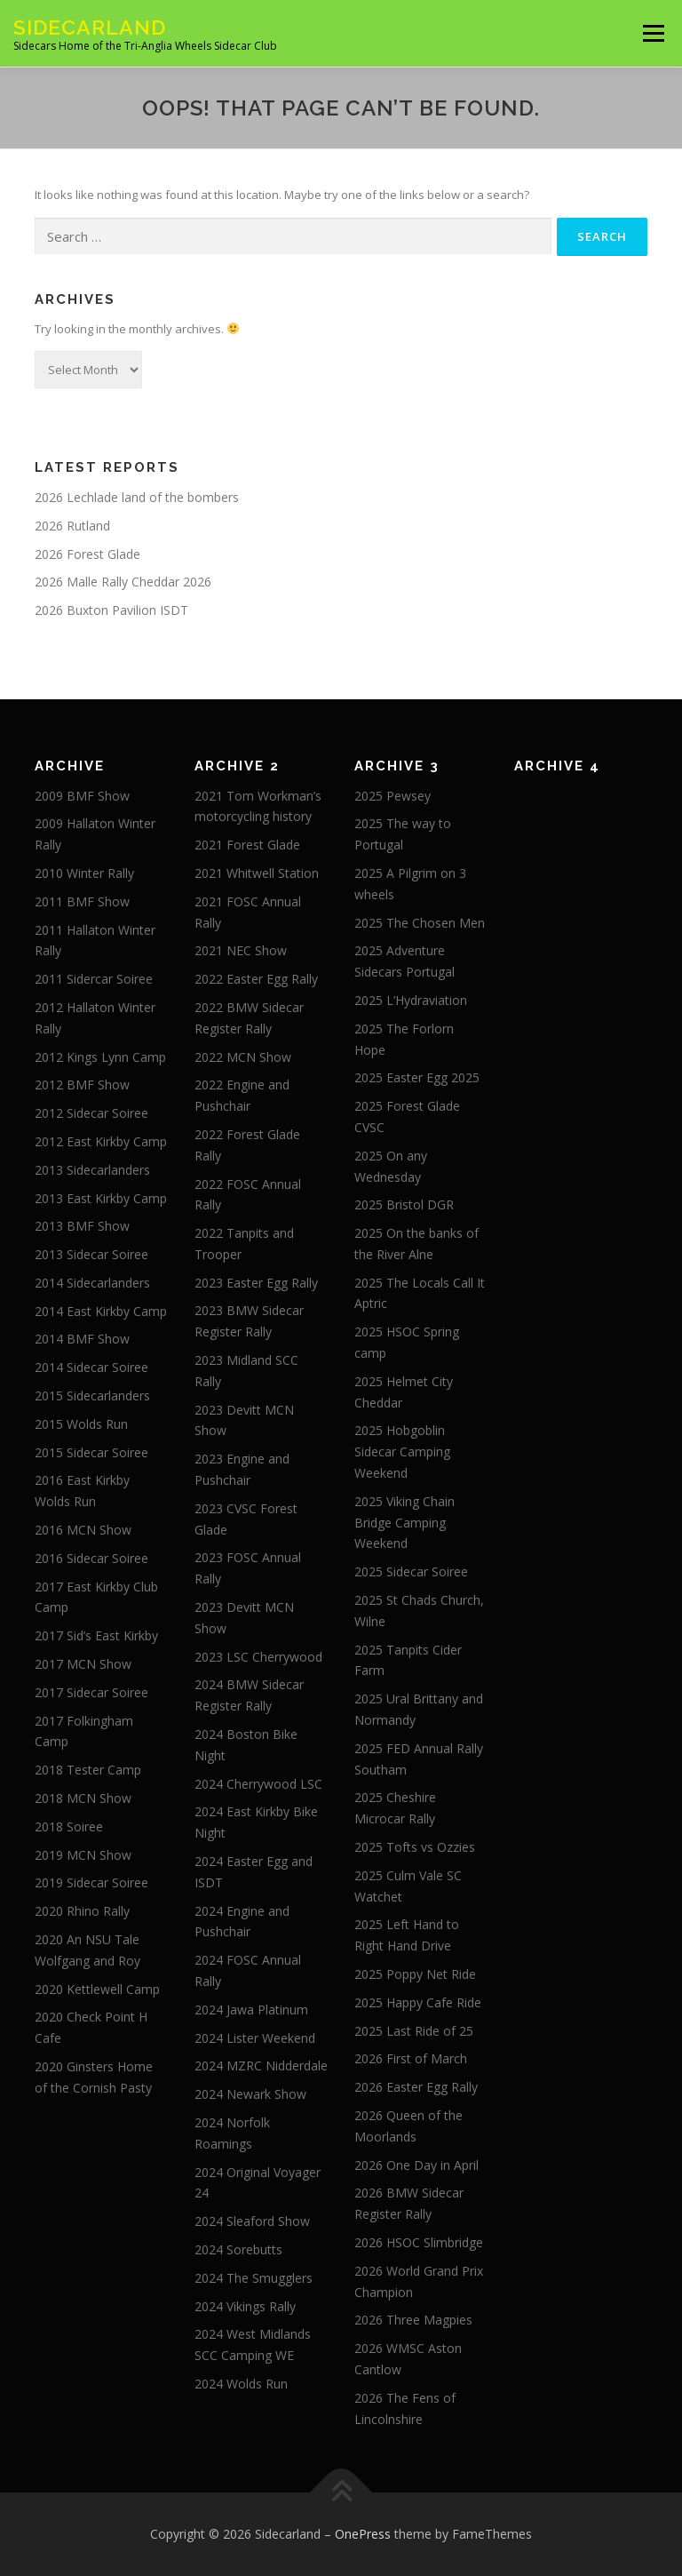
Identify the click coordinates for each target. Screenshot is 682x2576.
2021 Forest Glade (247, 844)
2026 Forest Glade (87, 554)
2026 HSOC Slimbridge (418, 2242)
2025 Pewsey (392, 795)
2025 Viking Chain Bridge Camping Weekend (404, 1522)
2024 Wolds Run (241, 2383)
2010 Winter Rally (84, 873)
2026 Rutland (72, 525)
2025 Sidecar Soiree (411, 1571)
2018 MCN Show (83, 1798)
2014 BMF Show (82, 1338)
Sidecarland (89, 27)
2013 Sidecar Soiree (91, 1254)
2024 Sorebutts (238, 2249)
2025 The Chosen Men (419, 922)
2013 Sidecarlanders (92, 1169)
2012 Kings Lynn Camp (100, 1057)
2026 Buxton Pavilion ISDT (111, 610)
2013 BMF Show (82, 1225)
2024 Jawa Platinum (251, 2009)
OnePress (363, 2533)
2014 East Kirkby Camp (101, 1311)
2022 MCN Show (242, 1057)
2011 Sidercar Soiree (94, 978)
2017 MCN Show (83, 1663)
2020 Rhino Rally (82, 1910)
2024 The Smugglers (253, 2277)
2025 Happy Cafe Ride (417, 2002)
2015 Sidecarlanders (92, 1395)
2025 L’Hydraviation (410, 1000)
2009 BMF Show (82, 795)
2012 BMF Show (82, 1084)
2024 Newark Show (250, 2094)
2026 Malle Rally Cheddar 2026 (123, 581)
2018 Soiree (69, 1826)
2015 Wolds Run (81, 1424)
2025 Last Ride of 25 (413, 2030)
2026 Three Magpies (413, 2319)
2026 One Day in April (416, 2165)
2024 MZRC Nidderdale (261, 2065)
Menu (653, 33)
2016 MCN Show (83, 1529)
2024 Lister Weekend (254, 2038)
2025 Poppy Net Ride (415, 1974)
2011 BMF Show (82, 901)
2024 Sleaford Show (252, 2221)
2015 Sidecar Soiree (91, 1452)
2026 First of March (410, 2058)
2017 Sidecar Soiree (91, 1692)
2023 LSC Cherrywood (258, 1656)
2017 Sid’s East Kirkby (96, 1635)
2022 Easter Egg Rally (256, 978)
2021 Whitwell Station (256, 873)
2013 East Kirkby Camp (101, 1198)
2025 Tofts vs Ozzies (414, 1846)
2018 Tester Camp (88, 1769)
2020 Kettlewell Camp (97, 1989)
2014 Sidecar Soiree (91, 1367)
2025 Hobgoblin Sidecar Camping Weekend (402, 1451)
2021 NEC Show (240, 950)
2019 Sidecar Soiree (91, 1882)
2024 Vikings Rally (245, 2306)
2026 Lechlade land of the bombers (137, 497)
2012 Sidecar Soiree (91, 1113)
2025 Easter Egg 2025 (417, 1077)
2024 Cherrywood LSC (258, 1783)
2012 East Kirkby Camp (101, 1141)
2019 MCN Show (83, 1854)
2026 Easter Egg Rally (416, 2086)
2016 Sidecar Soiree (91, 1558)
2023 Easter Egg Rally (256, 1282)
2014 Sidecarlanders (92, 1282)
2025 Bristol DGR (404, 1204)
